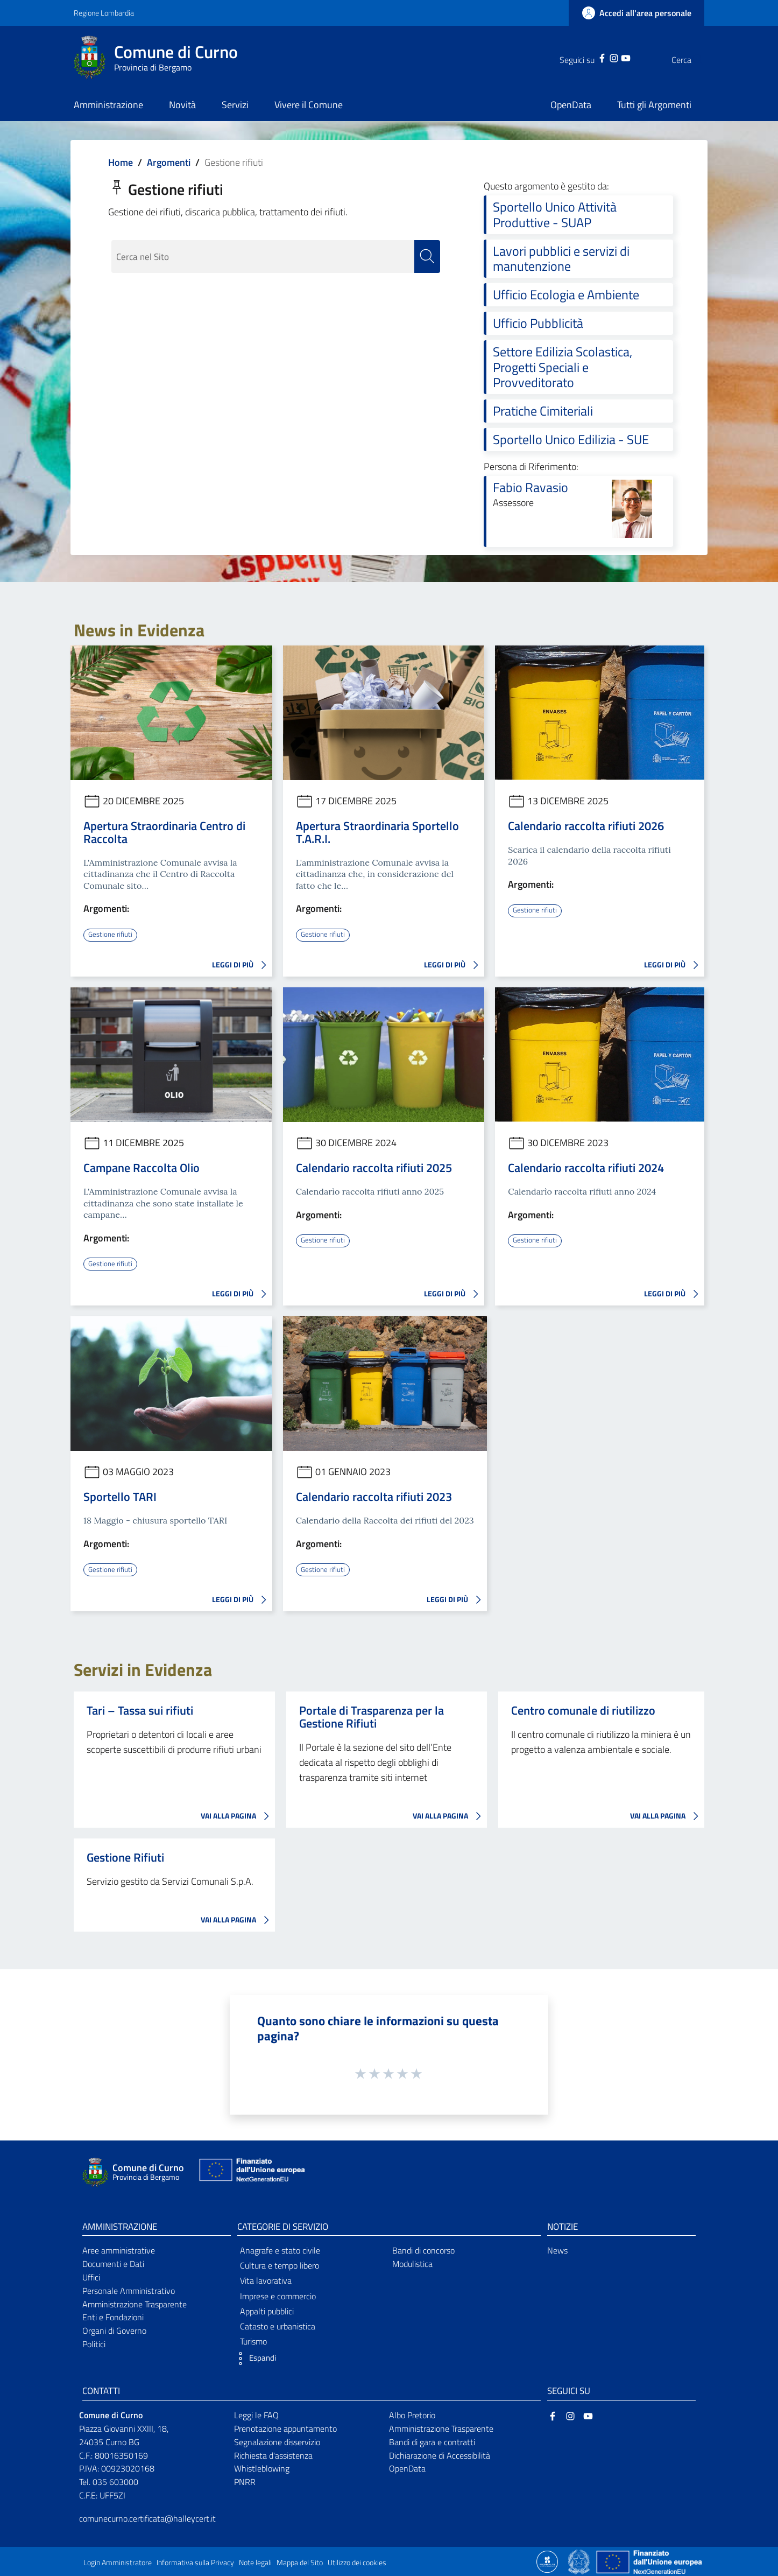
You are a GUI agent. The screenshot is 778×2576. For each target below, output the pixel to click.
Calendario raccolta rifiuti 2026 (586, 825)
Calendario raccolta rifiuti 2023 (374, 1496)
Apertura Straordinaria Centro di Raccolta (164, 832)
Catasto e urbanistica (277, 2325)
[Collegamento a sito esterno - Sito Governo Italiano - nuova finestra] (579, 2560)
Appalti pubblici (267, 2310)
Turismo (253, 2340)
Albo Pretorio (412, 2413)
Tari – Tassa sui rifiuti (140, 1709)
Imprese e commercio (278, 2295)
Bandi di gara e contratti (432, 2440)
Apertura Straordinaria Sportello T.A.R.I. (377, 832)
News (557, 2249)
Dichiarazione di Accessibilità (439, 2454)
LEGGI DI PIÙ (242, 965)
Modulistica (412, 2262)
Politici (93, 2343)
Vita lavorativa (266, 2279)
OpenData (407, 2467)
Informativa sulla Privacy (195, 2561)
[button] (254, 2358)
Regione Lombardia (104, 12)
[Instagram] (592, 57)
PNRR (245, 2481)
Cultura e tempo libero (279, 2264)
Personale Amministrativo (128, 2289)
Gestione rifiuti (111, 934)
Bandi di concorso (423, 2249)
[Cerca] (691, 60)
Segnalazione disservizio (277, 2440)
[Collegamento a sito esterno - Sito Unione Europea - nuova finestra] (251, 2171)
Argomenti (168, 162)
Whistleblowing (261, 2467)
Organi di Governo (114, 2330)
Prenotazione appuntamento (285, 2427)
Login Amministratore (117, 2561)
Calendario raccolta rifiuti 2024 (586, 1167)
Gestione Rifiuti (125, 1856)
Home (120, 162)
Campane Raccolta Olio (141, 1167)
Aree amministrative (118, 2249)
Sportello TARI (120, 1496)
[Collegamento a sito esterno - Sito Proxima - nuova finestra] (547, 2560)
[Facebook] (580, 57)
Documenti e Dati (113, 2262)
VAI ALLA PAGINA (238, 1815)
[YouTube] (604, 57)
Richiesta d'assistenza (273, 2454)
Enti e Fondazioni (113, 2316)
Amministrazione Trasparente (134, 2303)
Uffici (91, 2276)
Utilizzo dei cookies (357, 2561)
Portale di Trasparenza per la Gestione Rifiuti (371, 1716)
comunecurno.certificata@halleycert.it (147, 2517)
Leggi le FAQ (256, 2413)
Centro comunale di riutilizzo (583, 1709)
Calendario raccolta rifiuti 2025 (374, 1167)
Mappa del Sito (300, 2561)
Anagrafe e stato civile (280, 2249)
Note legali (255, 2561)
